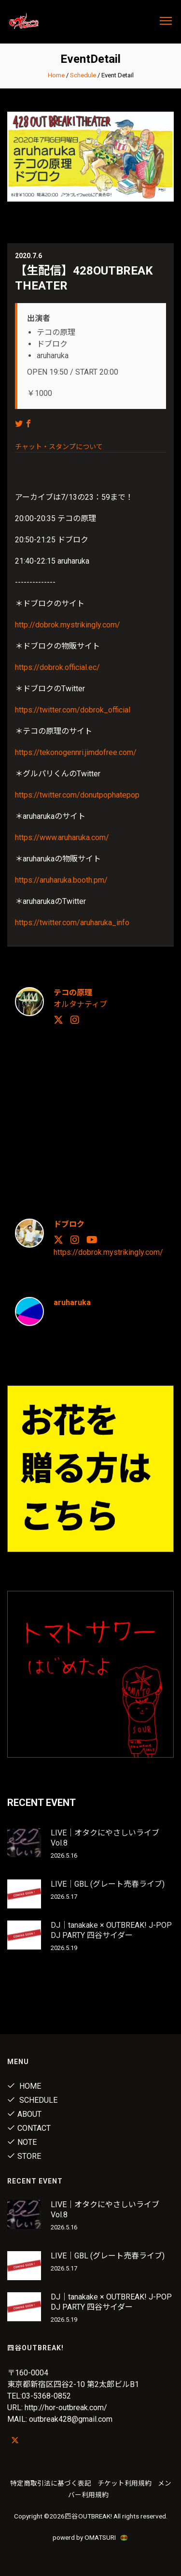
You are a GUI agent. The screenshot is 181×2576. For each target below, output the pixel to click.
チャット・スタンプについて (59, 447)
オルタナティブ (80, 1004)
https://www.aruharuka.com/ (62, 837)
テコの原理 (73, 992)
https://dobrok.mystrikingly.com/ (108, 1252)
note (22, 2142)
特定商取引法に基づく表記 (50, 2483)
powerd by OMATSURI (91, 2537)
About (24, 2114)
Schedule (83, 75)
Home (56, 75)
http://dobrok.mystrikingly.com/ (67, 624)
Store (24, 2156)
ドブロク (69, 1224)
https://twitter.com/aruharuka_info (72, 922)
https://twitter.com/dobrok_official (72, 709)
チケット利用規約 (124, 2483)
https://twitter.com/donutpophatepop (77, 795)
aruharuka (72, 1302)
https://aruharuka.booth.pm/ (61, 880)
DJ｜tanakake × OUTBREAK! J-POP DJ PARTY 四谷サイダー (111, 1930)
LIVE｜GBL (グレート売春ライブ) (108, 1884)
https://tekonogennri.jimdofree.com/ (76, 752)
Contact (29, 2128)
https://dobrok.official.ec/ (57, 667)
